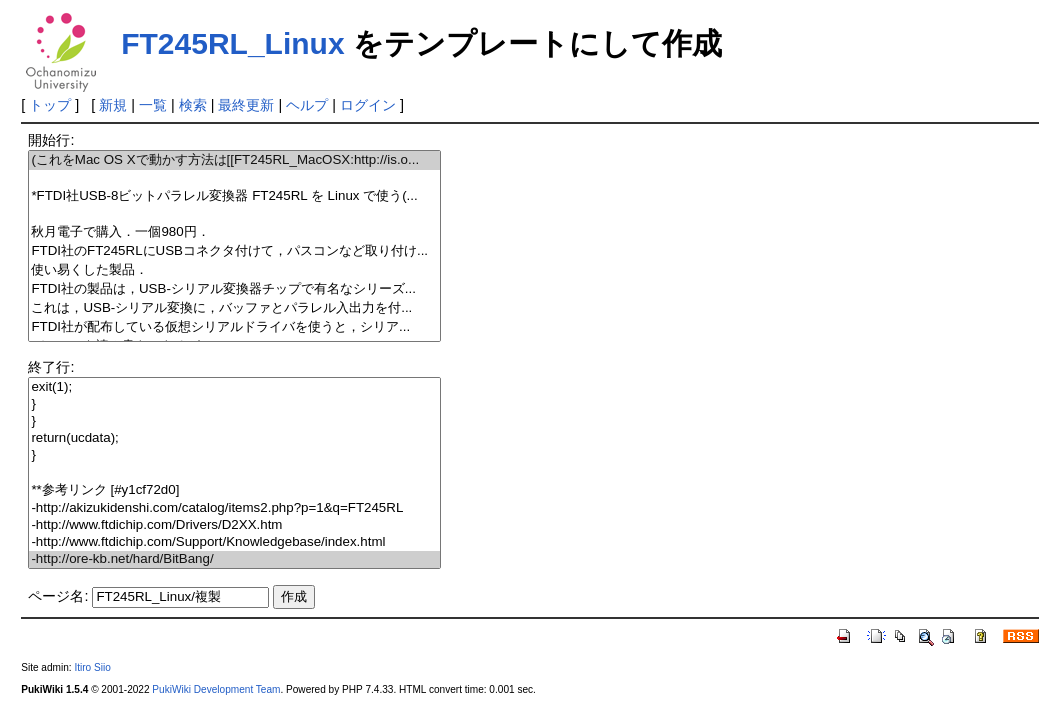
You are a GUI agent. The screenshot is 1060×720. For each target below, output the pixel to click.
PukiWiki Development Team (216, 689)
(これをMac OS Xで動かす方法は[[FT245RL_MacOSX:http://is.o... (234, 160)
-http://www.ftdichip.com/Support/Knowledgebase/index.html (234, 542)
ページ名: (58, 596)
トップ (50, 105)
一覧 (153, 105)
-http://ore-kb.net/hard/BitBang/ (234, 559)
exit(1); (234, 387)
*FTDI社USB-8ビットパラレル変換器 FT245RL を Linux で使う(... (234, 196)
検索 (193, 105)
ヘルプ (307, 105)
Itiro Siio (92, 667)
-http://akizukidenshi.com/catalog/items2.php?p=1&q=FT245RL (234, 508)
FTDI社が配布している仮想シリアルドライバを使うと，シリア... (234, 327)
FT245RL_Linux (232, 43)
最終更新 (246, 105)
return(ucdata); (234, 438)
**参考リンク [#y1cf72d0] (234, 490)
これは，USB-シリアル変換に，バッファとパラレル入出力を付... (234, 308)
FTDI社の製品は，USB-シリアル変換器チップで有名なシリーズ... (234, 289)
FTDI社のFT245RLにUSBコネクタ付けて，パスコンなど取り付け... (234, 251)
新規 (113, 105)
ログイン (368, 105)
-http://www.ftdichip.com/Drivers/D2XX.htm (234, 525)
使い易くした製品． (234, 270)
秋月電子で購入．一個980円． (234, 232)
